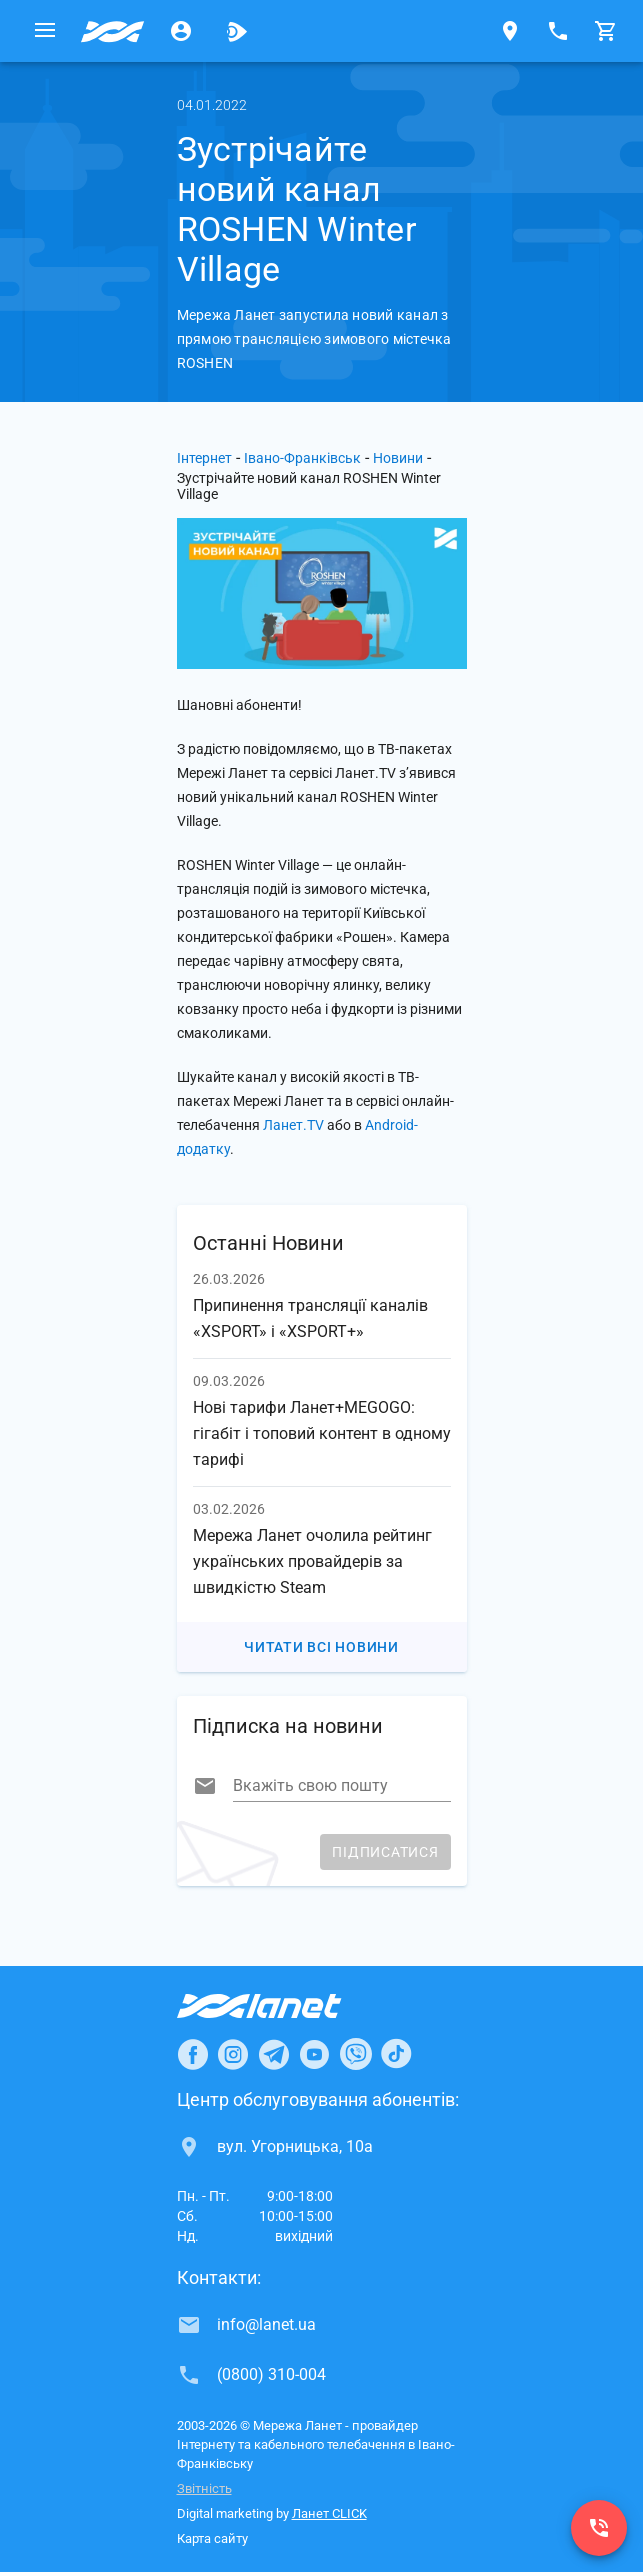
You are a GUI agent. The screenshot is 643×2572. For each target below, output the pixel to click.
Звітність (204, 2488)
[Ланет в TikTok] (396, 2054)
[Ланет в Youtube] (314, 2054)
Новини (398, 458)
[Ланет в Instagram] (233, 2054)
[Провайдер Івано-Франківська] (113, 31)
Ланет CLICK (329, 2513)
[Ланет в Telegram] (274, 2054)
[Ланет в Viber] (356, 2054)
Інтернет (204, 458)
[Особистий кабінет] (181, 31)
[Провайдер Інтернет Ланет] (282, 2006)
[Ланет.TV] (237, 31)
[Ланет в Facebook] (193, 2054)
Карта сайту (212, 2538)
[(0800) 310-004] (599, 2528)
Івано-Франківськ (302, 458)
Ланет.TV (293, 1125)
